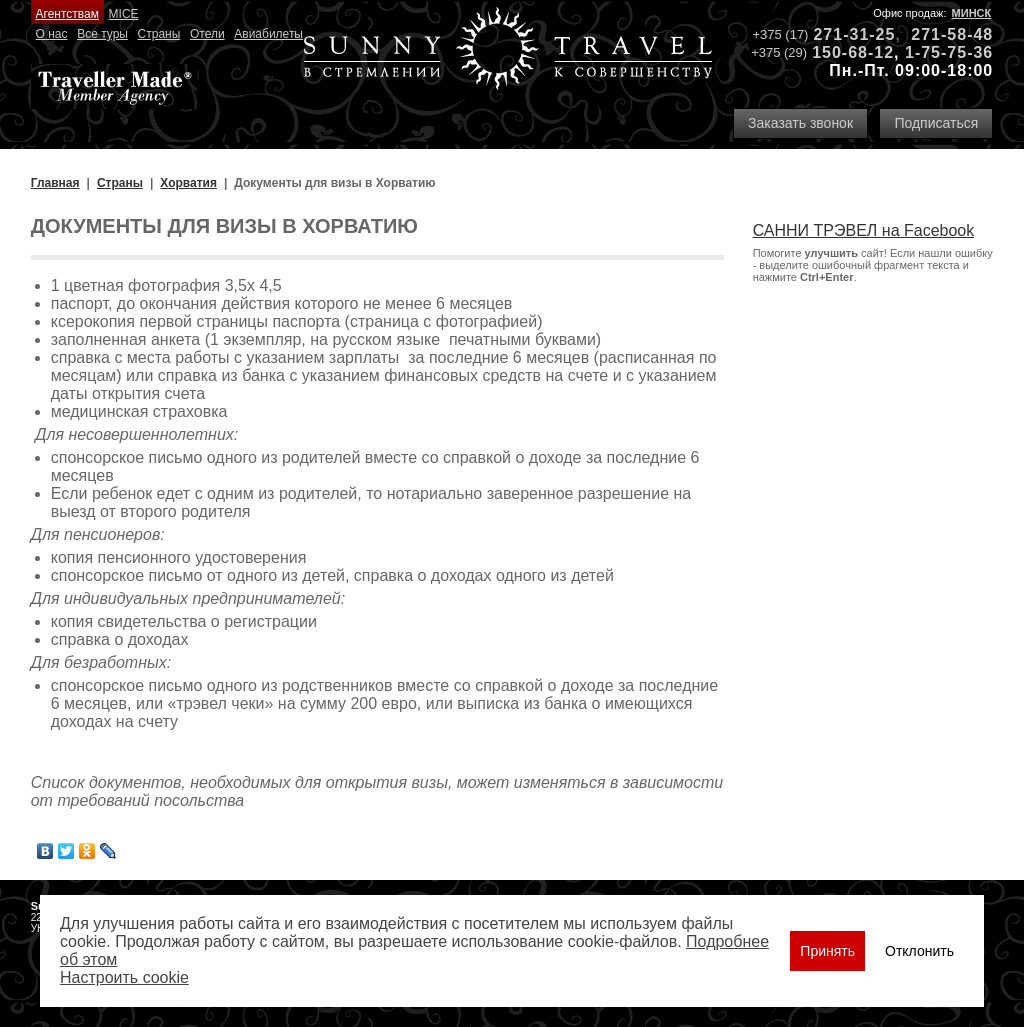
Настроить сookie (124, 977)
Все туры (102, 34)
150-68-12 (853, 52)
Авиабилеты (268, 34)
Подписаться (936, 123)
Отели (207, 34)
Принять (827, 951)
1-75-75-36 (949, 52)
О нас (52, 34)
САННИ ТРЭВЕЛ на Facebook (864, 230)
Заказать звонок (800, 123)
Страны (159, 34)
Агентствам (67, 14)
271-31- (844, 34)
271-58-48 (952, 34)
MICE (124, 14)
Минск (972, 13)
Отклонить (919, 951)
